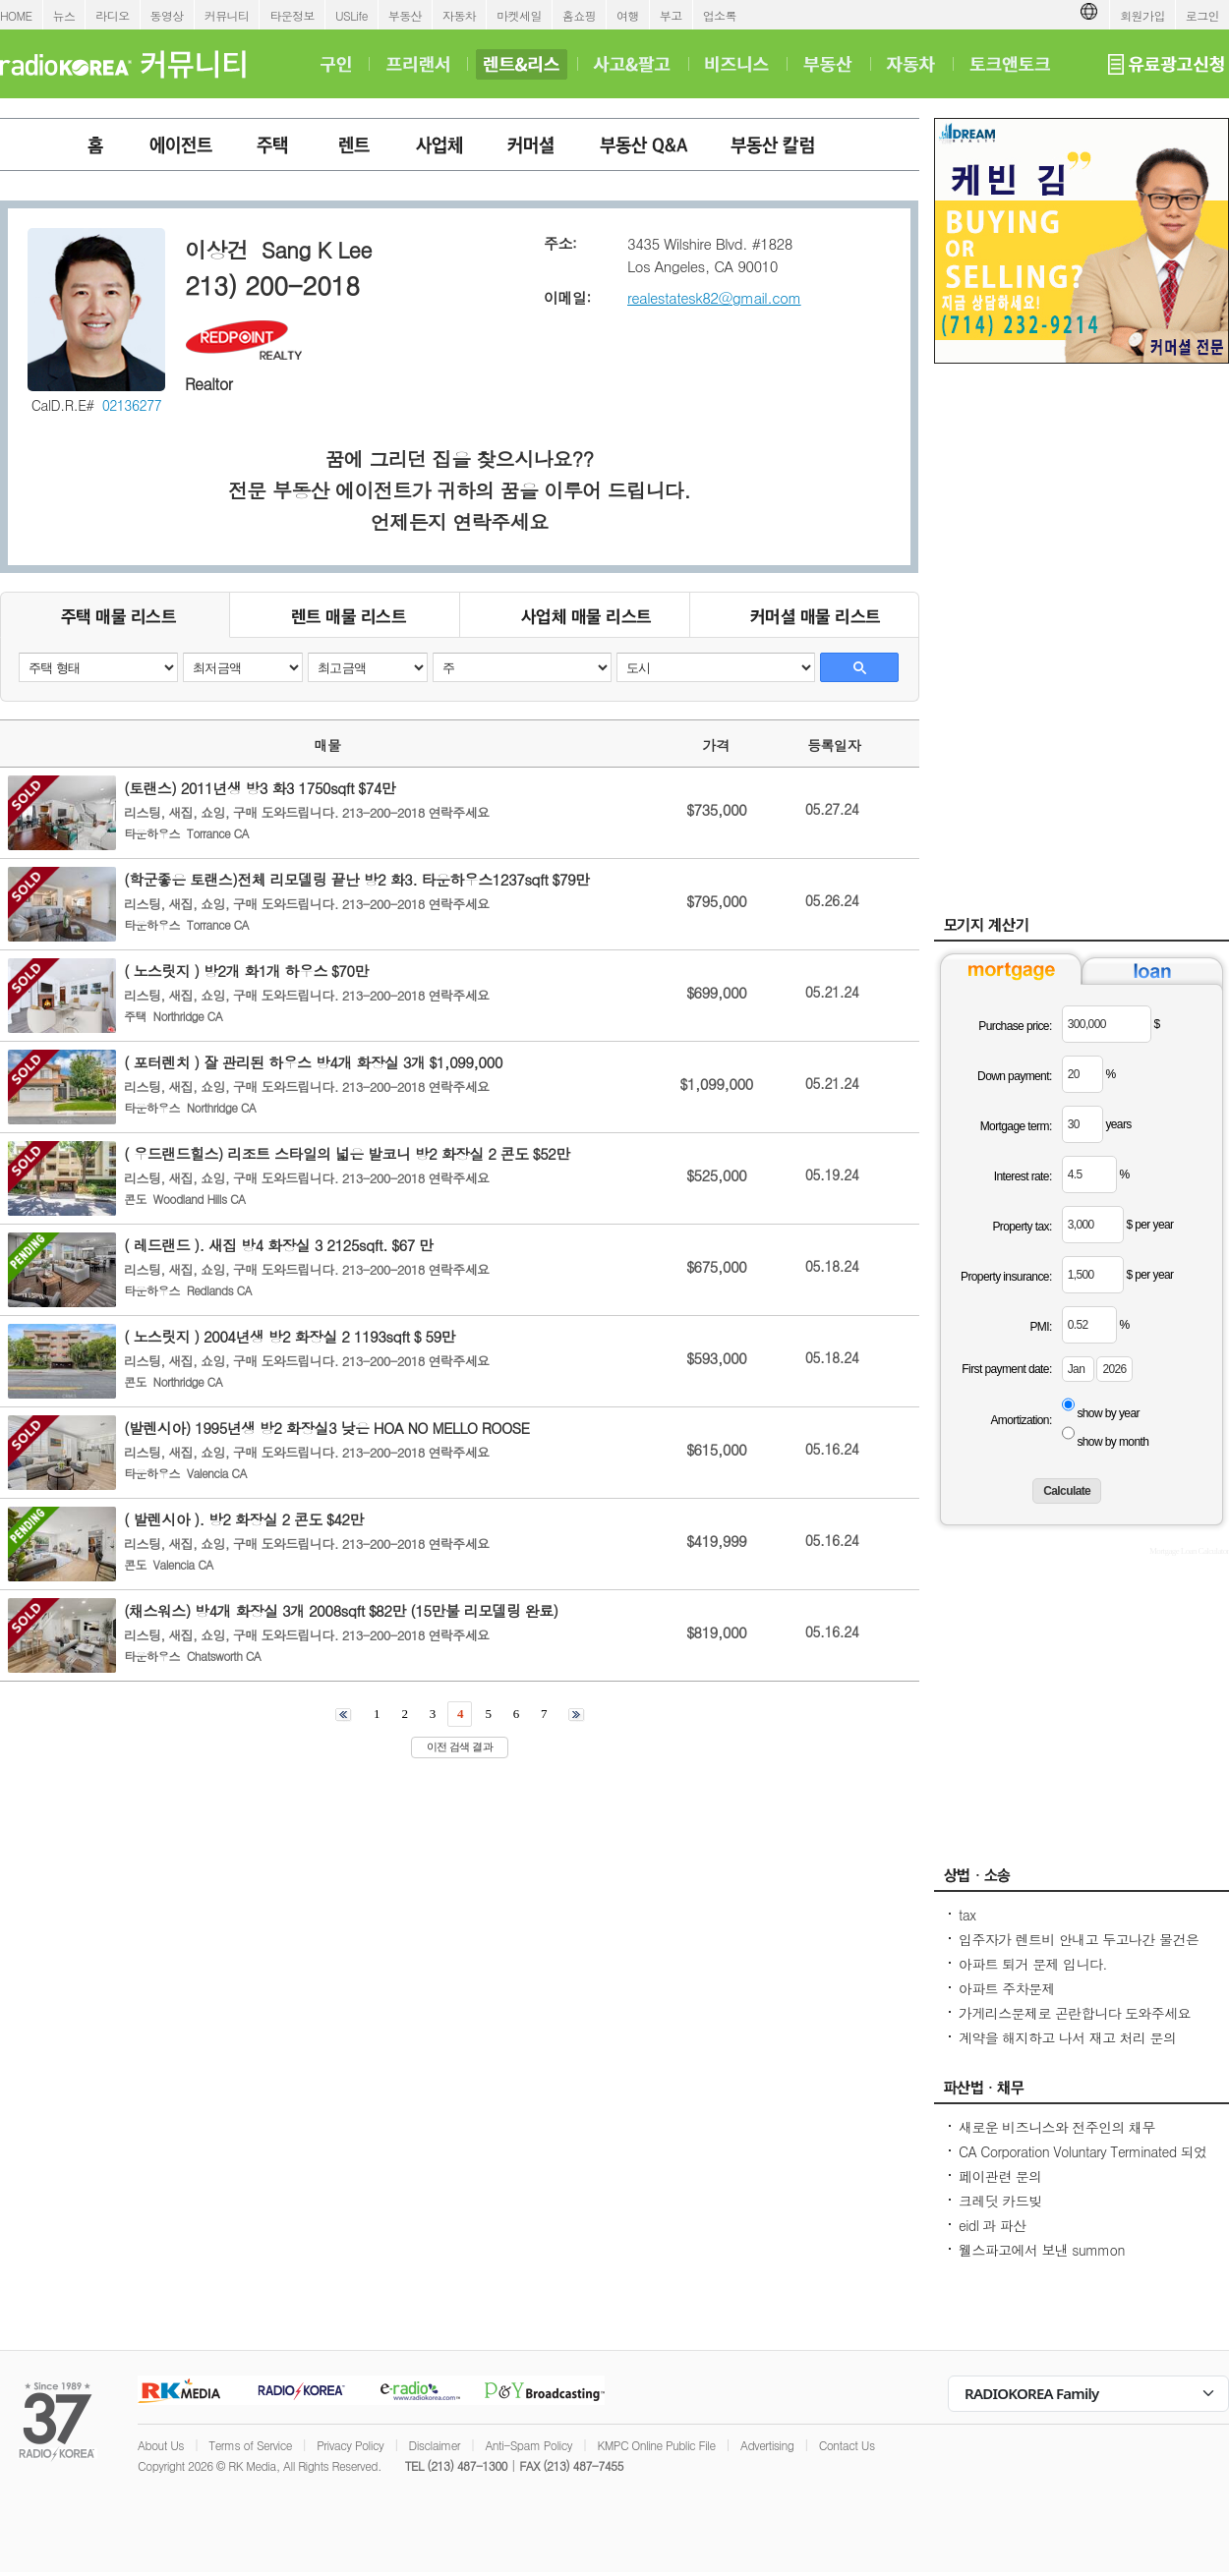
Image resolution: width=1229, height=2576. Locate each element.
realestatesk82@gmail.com (714, 297)
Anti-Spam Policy (528, 2444)
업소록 (719, 15)
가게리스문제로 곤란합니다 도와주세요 (1075, 2013)
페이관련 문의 (1000, 2176)
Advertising (766, 2444)
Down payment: (1014, 1076)
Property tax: (1021, 1226)
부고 (671, 15)
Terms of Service (250, 2444)
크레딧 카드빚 (1000, 2200)
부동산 (405, 15)
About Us (161, 2444)
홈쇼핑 (579, 15)
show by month (1112, 1442)
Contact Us (847, 2444)
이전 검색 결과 (460, 1746)
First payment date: (1006, 1369)
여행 (627, 15)
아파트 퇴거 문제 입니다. (1033, 1964)
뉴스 (64, 15)
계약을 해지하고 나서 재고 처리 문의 (1067, 2037)
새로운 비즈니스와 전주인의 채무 (1057, 2127)
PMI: (1040, 1327)
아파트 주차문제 (1007, 1988)
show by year (1108, 1413)
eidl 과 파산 (992, 2225)
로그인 (1202, 15)
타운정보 (292, 15)
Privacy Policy (350, 2444)
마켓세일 (519, 15)
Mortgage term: (1016, 1126)
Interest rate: (1023, 1176)
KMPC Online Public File (656, 2444)
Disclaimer (434, 2444)
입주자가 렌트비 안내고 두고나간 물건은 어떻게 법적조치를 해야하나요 (1079, 1949)
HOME (16, 15)
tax (967, 1914)
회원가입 (1142, 15)
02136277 (132, 405)
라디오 (112, 15)
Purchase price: (1014, 1026)
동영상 (167, 15)
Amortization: (1020, 1420)
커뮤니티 (227, 15)
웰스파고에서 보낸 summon (1042, 2250)
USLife (351, 15)
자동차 (459, 15)
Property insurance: (1006, 1277)
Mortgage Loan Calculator (1189, 1551)
